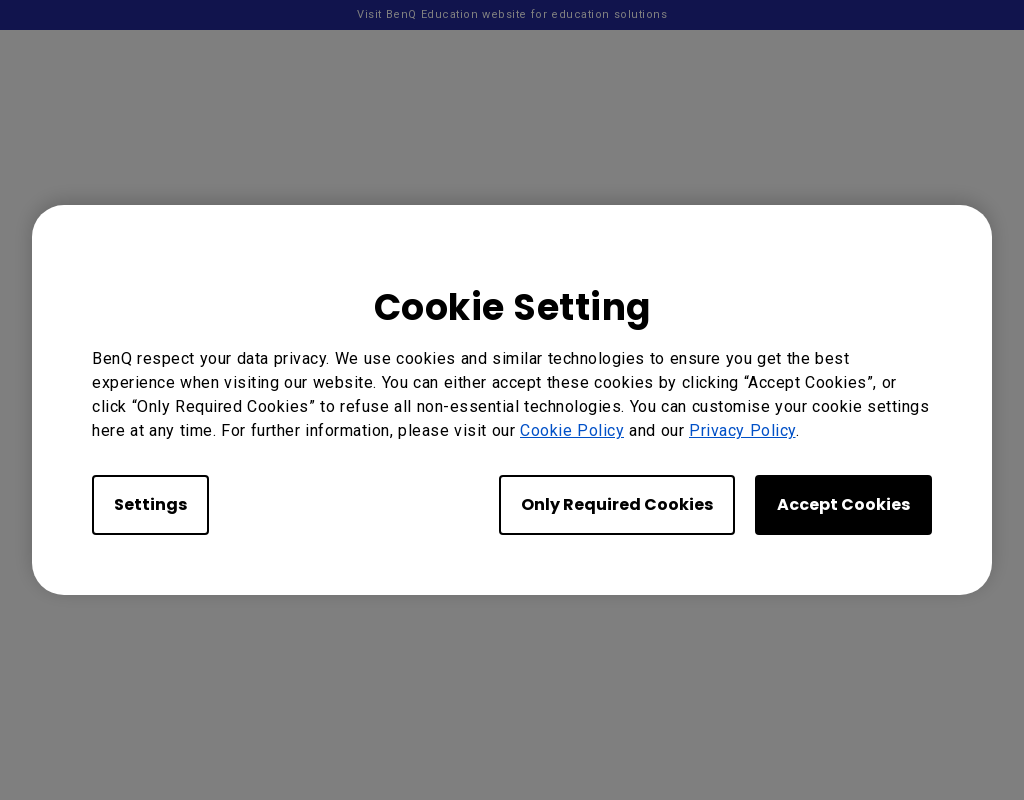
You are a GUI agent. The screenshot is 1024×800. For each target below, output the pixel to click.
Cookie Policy (572, 430)
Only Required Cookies (617, 504)
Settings (150, 504)
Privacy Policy (742, 430)
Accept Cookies (843, 504)
